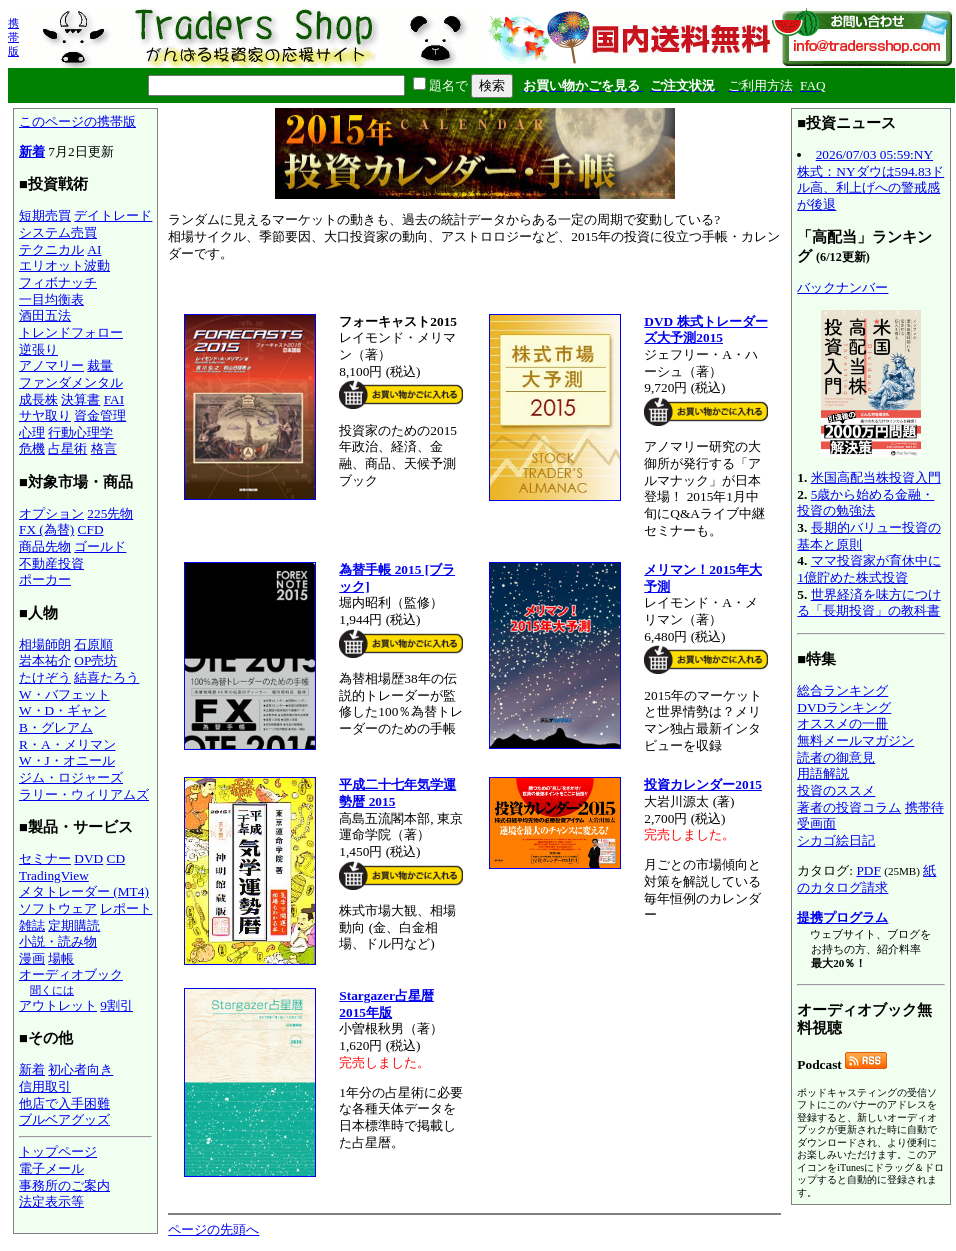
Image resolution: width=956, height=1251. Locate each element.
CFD (91, 529)
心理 (32, 432)
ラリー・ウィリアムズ (84, 794)
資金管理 (100, 415)
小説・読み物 (58, 941)
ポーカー (45, 579)
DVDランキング (844, 707)
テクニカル (51, 249)
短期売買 (45, 215)
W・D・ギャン (62, 710)
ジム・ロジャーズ (71, 777)
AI (94, 249)
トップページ (58, 1151)
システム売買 (58, 232)
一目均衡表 (51, 299)
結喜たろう (106, 677)
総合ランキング (842, 690)
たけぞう (45, 677)
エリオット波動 (64, 265)
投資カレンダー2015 (703, 784)
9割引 (116, 1005)
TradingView (54, 875)
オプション (51, 513)
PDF (868, 870)
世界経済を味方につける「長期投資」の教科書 (868, 603)
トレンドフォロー (71, 332)
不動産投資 (51, 563)
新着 (32, 151)
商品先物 (45, 546)
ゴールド (100, 546)
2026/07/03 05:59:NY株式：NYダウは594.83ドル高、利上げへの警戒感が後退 (870, 179)
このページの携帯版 (77, 121)
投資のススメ (836, 790)
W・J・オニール (67, 760)
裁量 (100, 365)
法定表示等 (51, 1201)
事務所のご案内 (64, 1185)
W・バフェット (64, 694)
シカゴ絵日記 (836, 840)
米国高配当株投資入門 (876, 477)
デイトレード (113, 215)
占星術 (67, 448)
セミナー (45, 858)
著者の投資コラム (849, 807)
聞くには (52, 990)
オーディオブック (71, 974)
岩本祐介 (45, 660)
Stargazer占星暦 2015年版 (386, 1004)
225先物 (110, 513)
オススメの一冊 (842, 723)
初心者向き (80, 1069)
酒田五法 (45, 315)
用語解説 (823, 773)
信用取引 (45, 1086)
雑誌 (32, 925)
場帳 (61, 958)
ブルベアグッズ (64, 1119)
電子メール (51, 1168)
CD (116, 858)
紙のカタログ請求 (866, 879)
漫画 (32, 958)
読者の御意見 (836, 757)
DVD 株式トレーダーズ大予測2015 (705, 330)
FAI (114, 399)
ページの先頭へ (213, 1229)
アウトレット (58, 1005)
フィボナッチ (58, 282)
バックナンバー (842, 287)
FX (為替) (46, 529)
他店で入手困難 (64, 1103)
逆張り (38, 349)
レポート (126, 908)
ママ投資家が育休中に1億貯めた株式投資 (868, 569)
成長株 (38, 399)
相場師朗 (45, 644)
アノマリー (51, 365)
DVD (88, 858)
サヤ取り (45, 415)
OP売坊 (95, 660)
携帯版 (13, 37)
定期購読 (74, 925)
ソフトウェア (58, 908)
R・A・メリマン (67, 744)
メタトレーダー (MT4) (84, 891)
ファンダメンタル (71, 382)
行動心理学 (80, 432)
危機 (32, 448)
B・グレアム (56, 727)
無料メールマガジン (855, 740)
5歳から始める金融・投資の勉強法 (865, 503)
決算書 (80, 399)
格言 (104, 448)
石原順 (93, 644)
